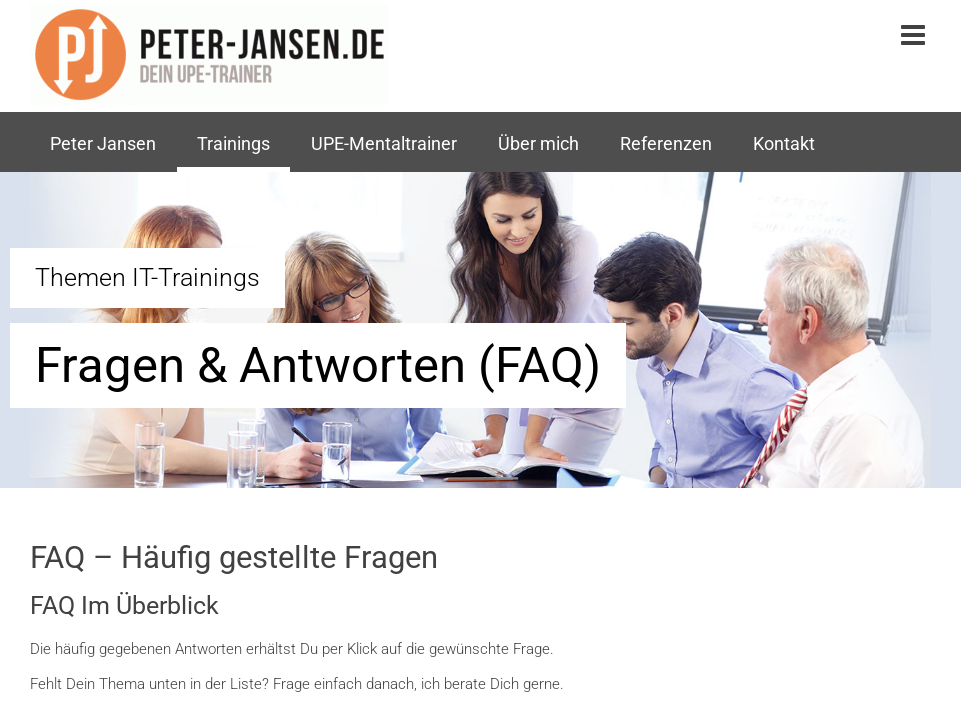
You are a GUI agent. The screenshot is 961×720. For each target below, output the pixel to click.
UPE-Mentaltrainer (384, 144)
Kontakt (784, 144)
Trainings (233, 144)
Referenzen (666, 144)
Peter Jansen (103, 144)
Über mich (538, 144)
